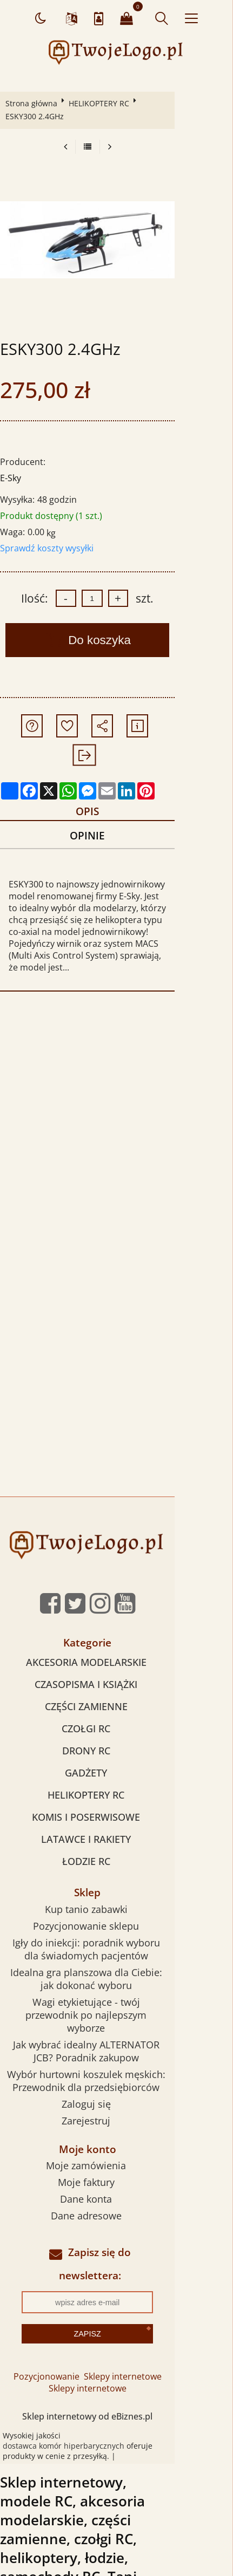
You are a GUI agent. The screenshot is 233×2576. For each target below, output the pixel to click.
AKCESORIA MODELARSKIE (115, 1612)
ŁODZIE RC (115, 1811)
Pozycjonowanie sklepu (115, 1875)
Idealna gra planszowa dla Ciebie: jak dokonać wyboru (114, 1929)
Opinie (114, 796)
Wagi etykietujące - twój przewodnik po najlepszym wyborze (115, 1958)
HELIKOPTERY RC (101, 103)
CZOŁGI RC (115, 1678)
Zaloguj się (114, 2040)
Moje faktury (114, 2119)
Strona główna (33, 103)
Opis (114, 770)
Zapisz (116, 2250)
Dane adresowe (114, 2153)
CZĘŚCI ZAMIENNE (115, 1656)
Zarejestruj (115, 2057)
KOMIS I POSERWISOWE (115, 1767)
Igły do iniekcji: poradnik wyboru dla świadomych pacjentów (115, 1899)
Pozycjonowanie (75, 2293)
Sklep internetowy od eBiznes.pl (116, 2333)
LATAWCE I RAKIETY (115, 1789)
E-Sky (12, 465)
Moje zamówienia (115, 2102)
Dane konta (115, 2136)
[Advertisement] (116, 1081)
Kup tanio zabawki (115, 1859)
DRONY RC (115, 1700)
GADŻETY (115, 1723)
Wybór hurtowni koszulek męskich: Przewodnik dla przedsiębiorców (115, 2018)
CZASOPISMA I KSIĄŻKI (115, 1634)
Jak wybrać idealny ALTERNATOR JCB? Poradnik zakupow (115, 1988)
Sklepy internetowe (151, 2293)
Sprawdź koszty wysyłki (49, 535)
